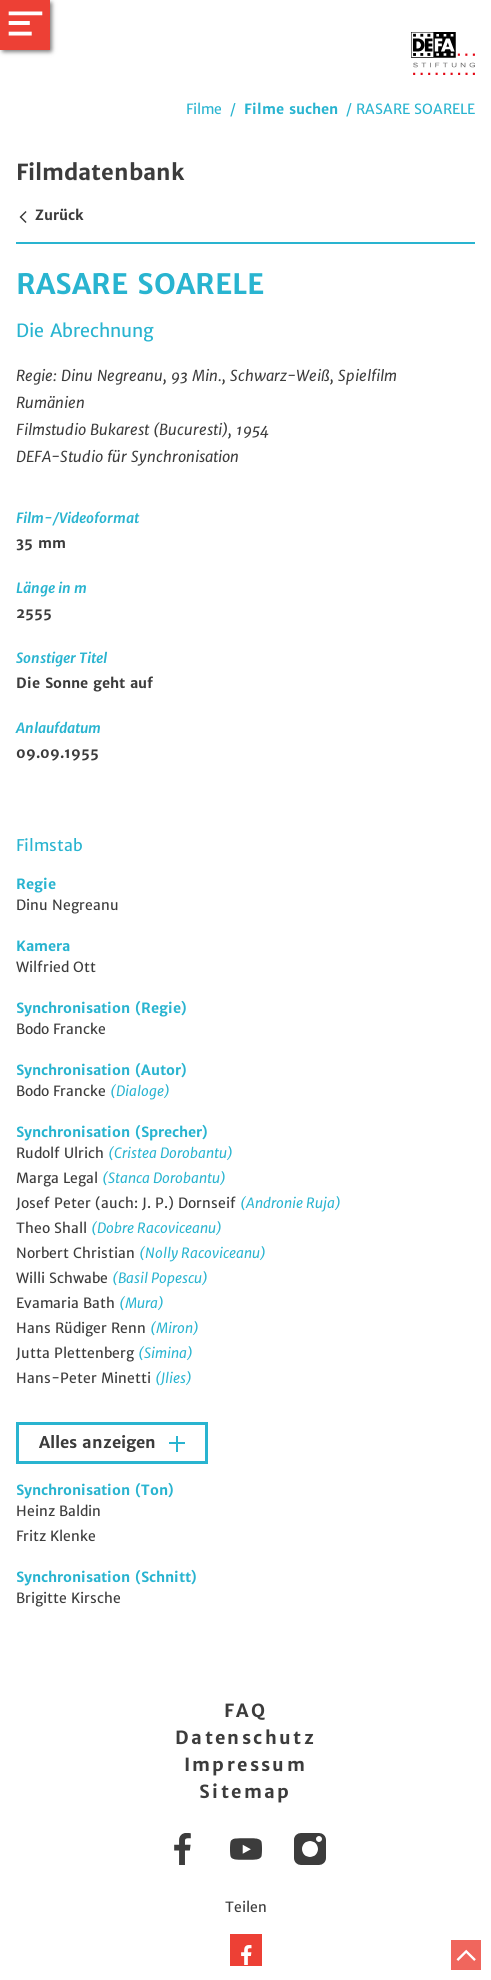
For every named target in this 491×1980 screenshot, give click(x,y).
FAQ (245, 1710)
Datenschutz (245, 1737)
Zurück (49, 215)
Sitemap (245, 1791)
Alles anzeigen (100, 1442)
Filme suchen (291, 109)
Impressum (246, 1764)
